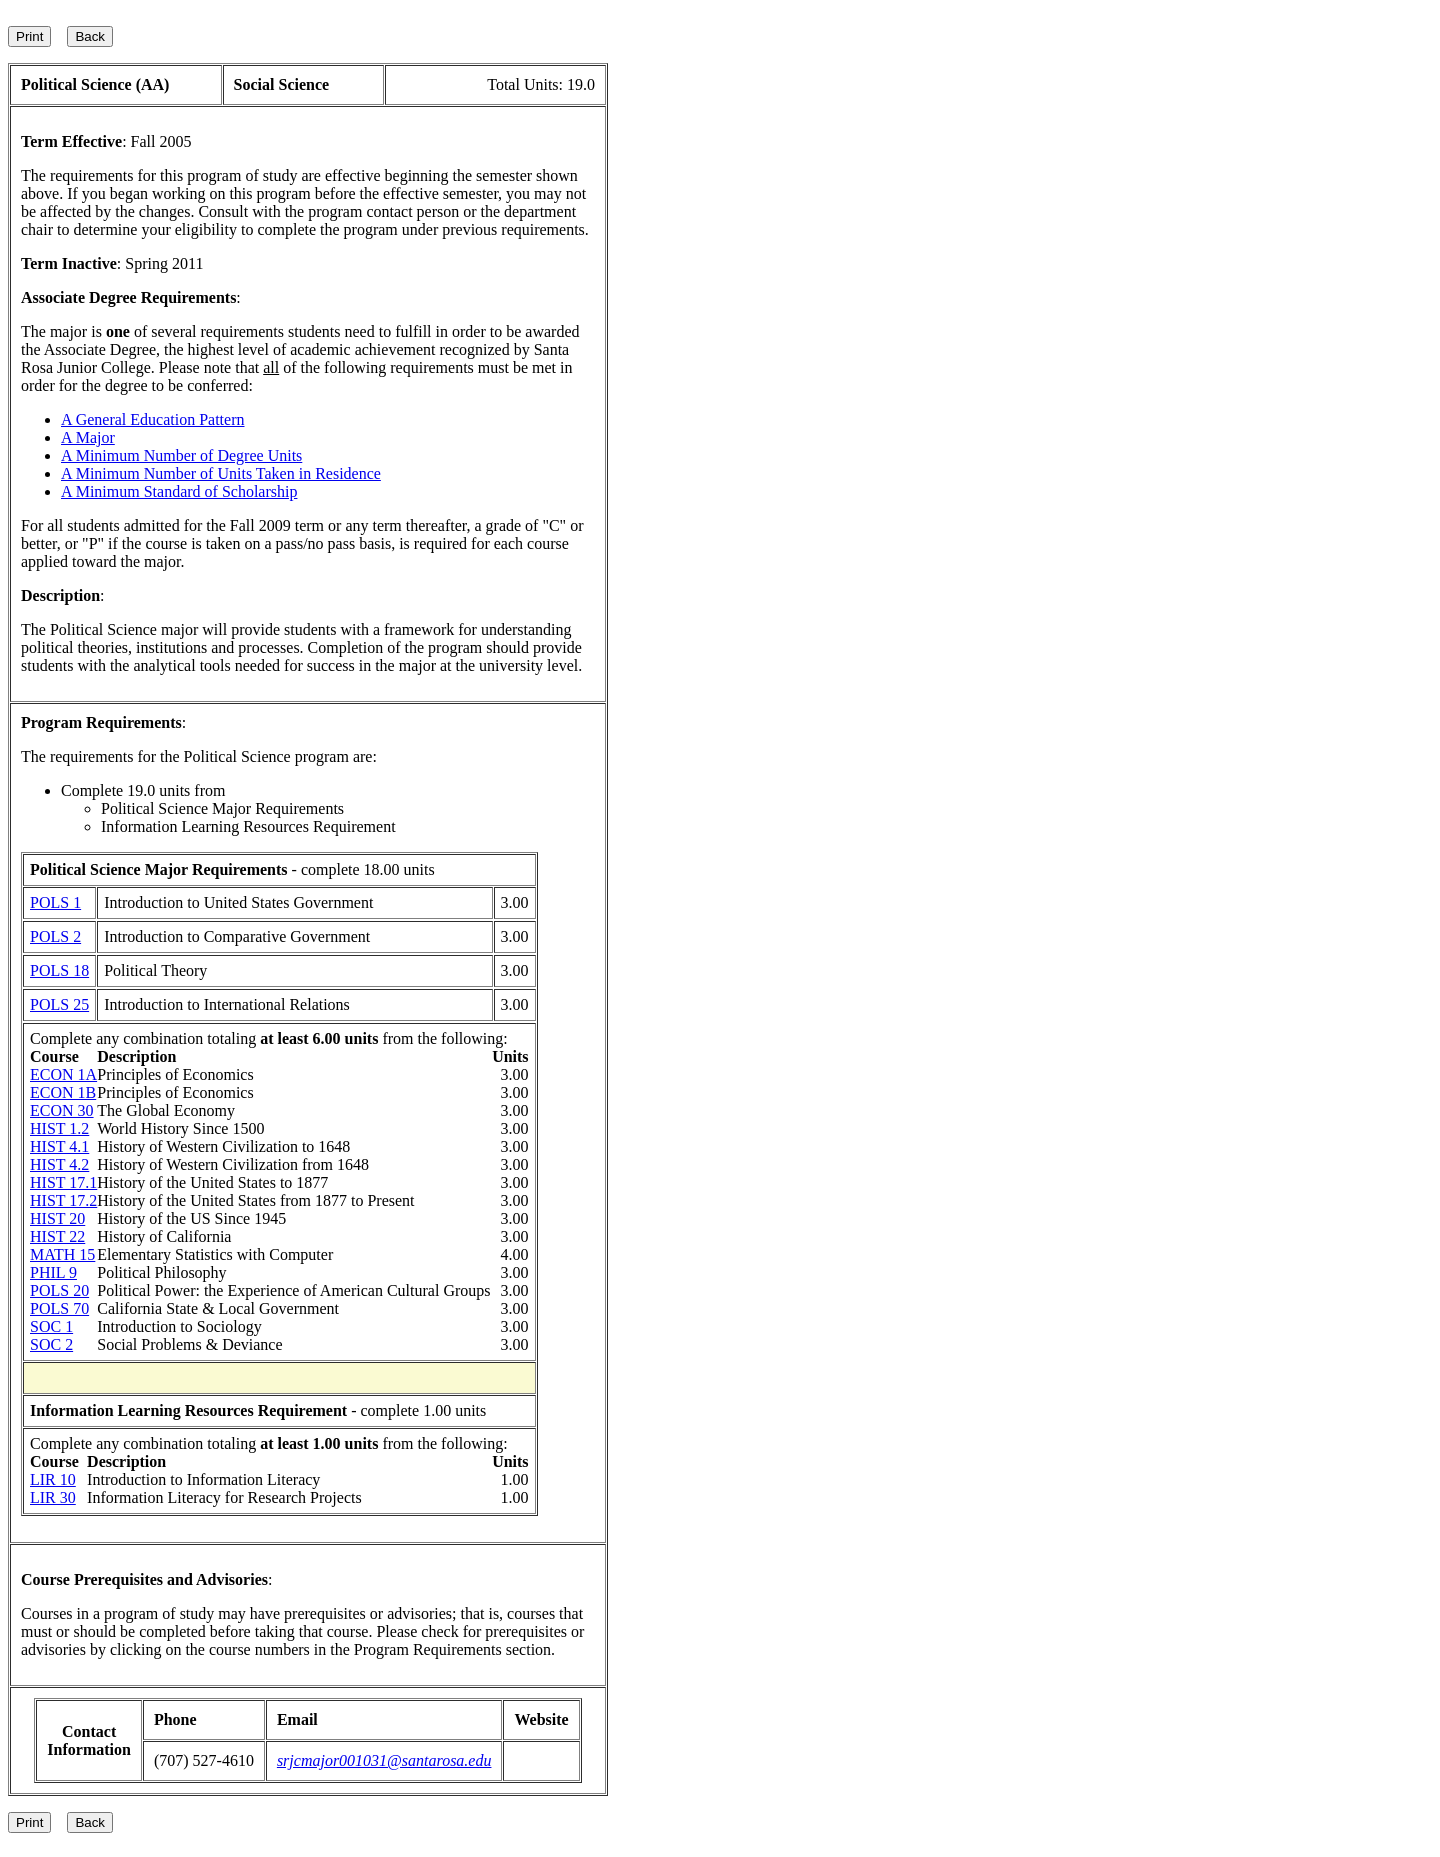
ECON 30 (62, 1110)
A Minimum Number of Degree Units (181, 455)
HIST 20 (57, 1218)
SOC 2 (51, 1344)
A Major (88, 437)
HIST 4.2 (59, 1164)
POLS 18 (59, 970)
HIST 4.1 (59, 1146)
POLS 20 (59, 1290)
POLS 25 (59, 1004)
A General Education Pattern (153, 419)
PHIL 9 (53, 1272)
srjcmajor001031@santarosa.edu (384, 1760)
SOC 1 (51, 1326)
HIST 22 (57, 1236)
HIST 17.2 (63, 1200)
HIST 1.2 (59, 1128)
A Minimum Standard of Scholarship (179, 491)
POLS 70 (59, 1308)
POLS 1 (55, 902)
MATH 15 (62, 1254)
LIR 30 (53, 1497)
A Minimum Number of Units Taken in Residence (221, 473)
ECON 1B (63, 1092)
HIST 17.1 (63, 1182)
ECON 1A (63, 1074)
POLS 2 (55, 936)
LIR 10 (53, 1479)
